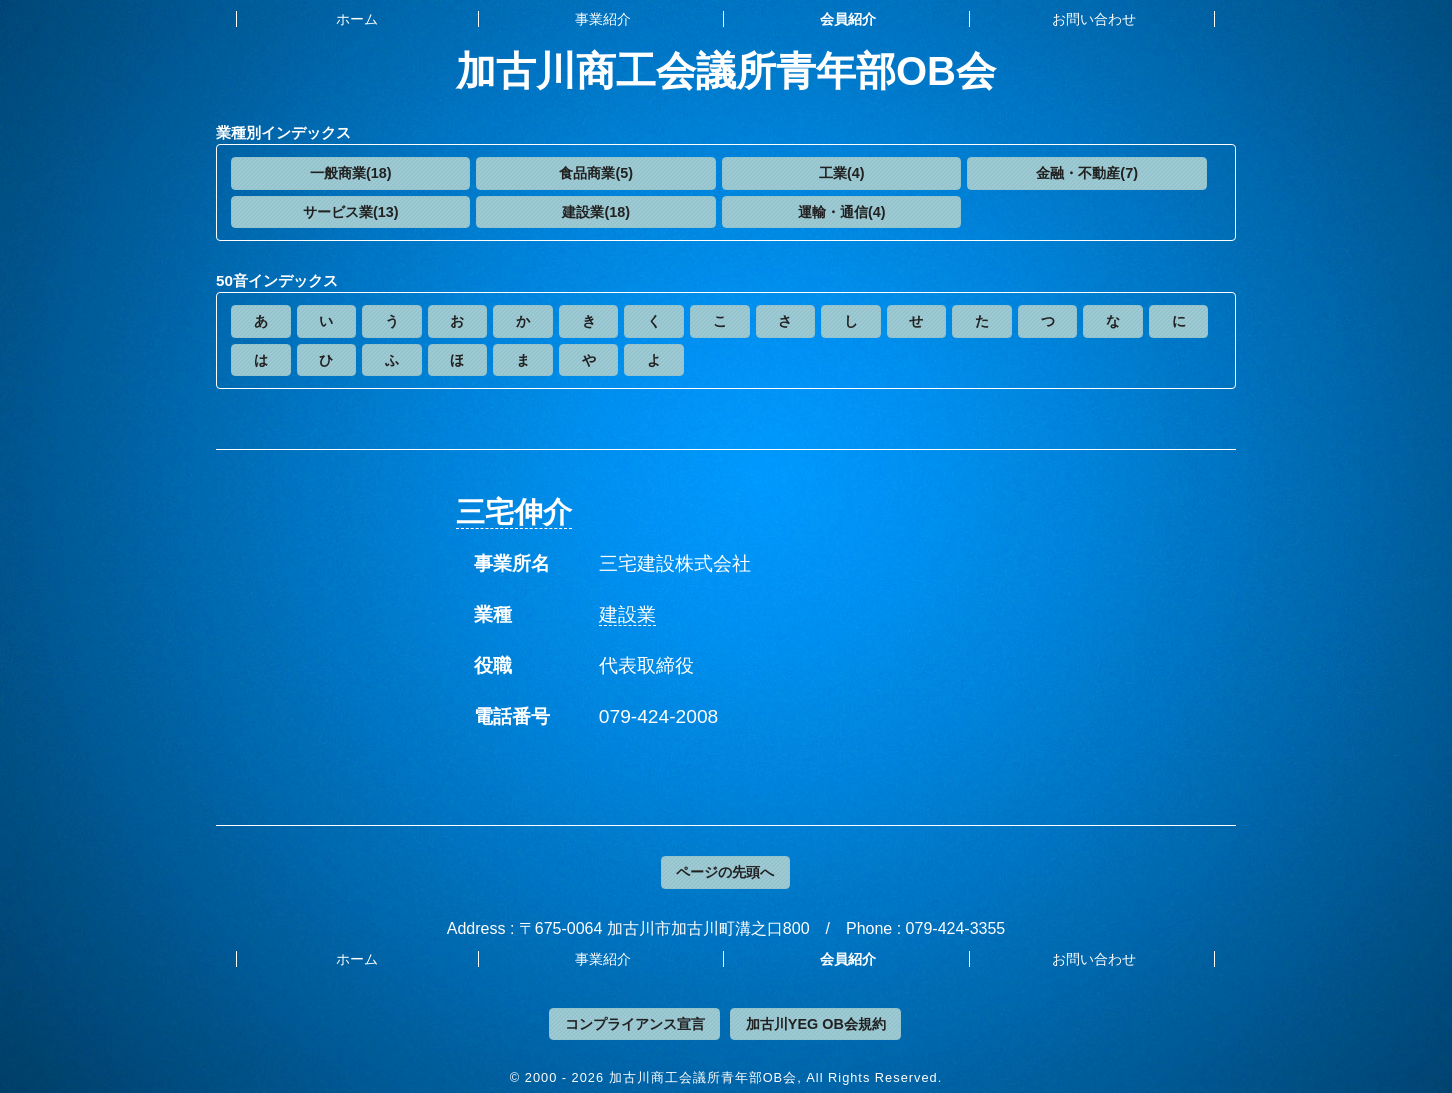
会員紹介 (848, 19)
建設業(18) (596, 212)
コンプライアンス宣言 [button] (635, 1024)
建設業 (627, 614)
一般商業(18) (351, 173)
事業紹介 (603, 19)
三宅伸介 (514, 512)
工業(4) (842, 173)
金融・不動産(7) (1087, 173)
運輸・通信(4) (842, 212)
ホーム (357, 19)
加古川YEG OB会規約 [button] (816, 1024)
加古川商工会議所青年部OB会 (726, 71)
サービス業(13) (351, 212)
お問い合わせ (1094, 19)
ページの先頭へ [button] (725, 872)
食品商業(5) (596, 173)
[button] (350, 173)
